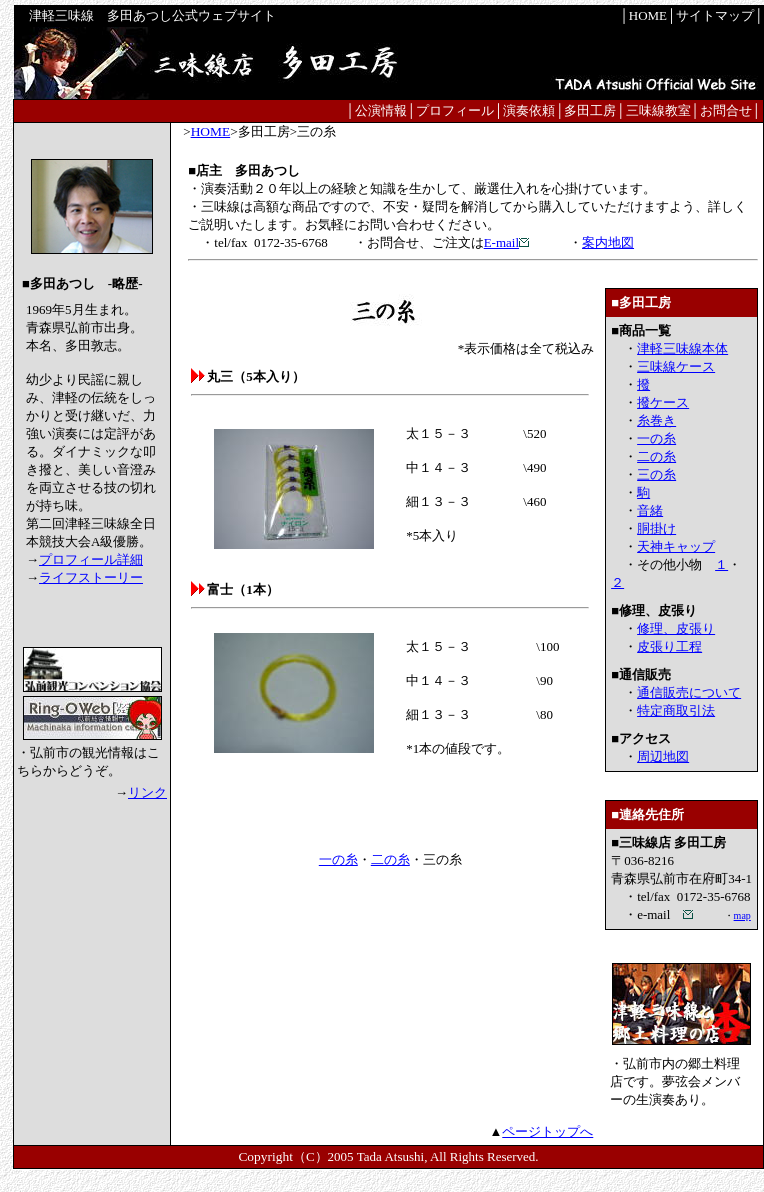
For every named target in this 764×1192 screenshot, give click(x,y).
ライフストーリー (91, 577)
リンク (147, 792)
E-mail (507, 242)
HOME (648, 15)
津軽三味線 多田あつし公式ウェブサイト (156, 15)
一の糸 (338, 859)
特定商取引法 (676, 710)
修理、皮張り (676, 628)
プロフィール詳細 (91, 559)
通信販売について (689, 692)
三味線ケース (676, 366)
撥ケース (663, 402)
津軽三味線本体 (682, 348)
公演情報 (381, 110)
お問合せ (726, 110)
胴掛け (656, 528)
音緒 (650, 510)
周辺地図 (663, 756)
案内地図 (608, 242)
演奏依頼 (529, 110)
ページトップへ (547, 1131)
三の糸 (656, 474)
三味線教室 (658, 110)
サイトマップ (715, 15)
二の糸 (390, 859)
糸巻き (656, 420)
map (742, 915)
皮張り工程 (669, 646)
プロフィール (455, 110)
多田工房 (590, 110)
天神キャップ (676, 546)
